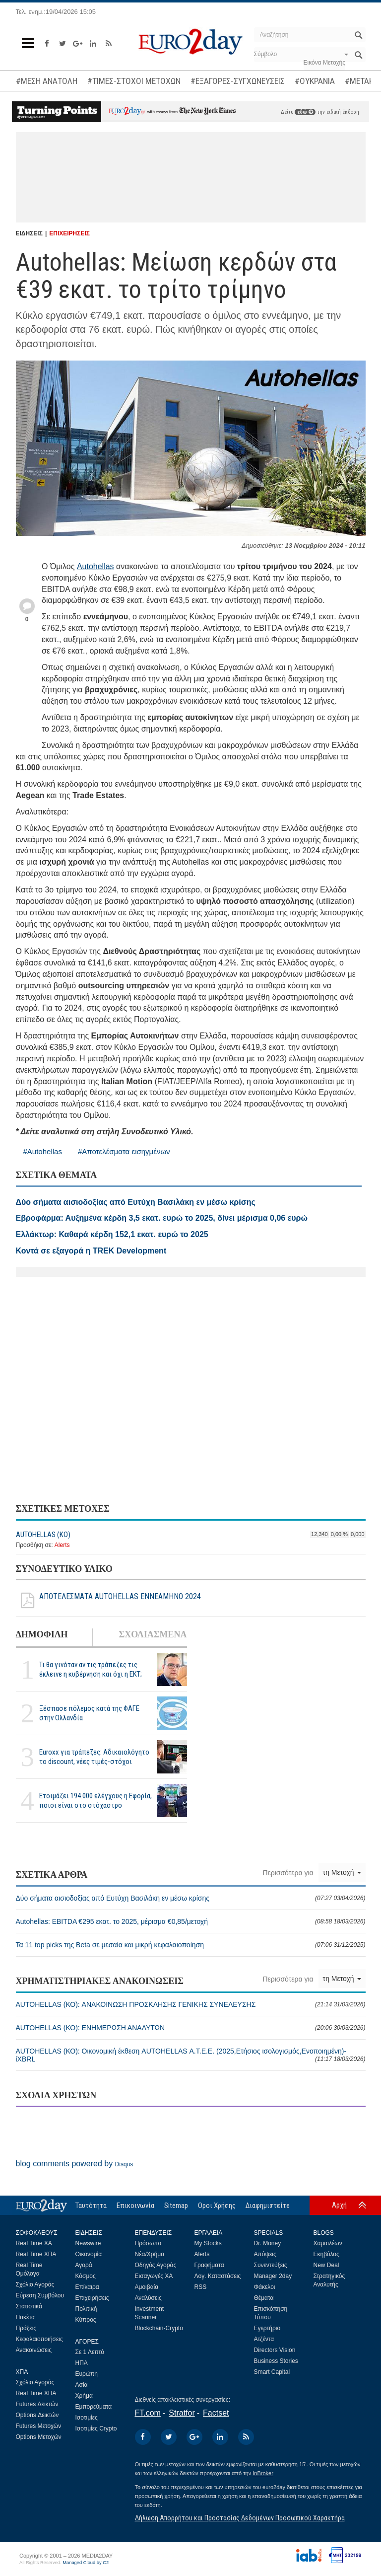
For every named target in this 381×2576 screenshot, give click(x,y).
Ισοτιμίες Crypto (96, 2428)
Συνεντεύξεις (270, 2265)
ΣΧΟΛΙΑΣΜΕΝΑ (153, 1634)
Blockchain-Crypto (159, 2328)
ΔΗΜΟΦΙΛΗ (42, 1634)
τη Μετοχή (342, 1872)
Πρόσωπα (148, 2243)
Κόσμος (85, 2276)
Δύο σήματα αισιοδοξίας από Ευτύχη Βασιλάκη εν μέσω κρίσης (191, 1898)
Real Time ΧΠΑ (36, 2254)
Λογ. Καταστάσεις (217, 2276)
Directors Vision (275, 2350)
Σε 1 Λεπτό (90, 2352)
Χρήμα (84, 2395)
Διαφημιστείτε (268, 2205)
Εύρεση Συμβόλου (40, 2295)
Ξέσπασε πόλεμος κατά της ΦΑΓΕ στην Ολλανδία (89, 1713)
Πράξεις (26, 2328)
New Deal (326, 2265)
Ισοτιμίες (86, 2417)
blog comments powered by (74, 2163)
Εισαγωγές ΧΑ (154, 2276)
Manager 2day (273, 2276)
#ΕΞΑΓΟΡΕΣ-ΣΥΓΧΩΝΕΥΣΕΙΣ (237, 81)
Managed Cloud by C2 (86, 2562)
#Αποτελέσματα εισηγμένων (124, 1151)
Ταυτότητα (91, 2205)
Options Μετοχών (39, 2436)
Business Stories (276, 2360)
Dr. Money (267, 2243)
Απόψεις (265, 2254)
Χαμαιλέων (328, 2243)
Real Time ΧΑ (34, 2243)
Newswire (88, 2243)
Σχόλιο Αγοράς (35, 2284)
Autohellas (95, 566)
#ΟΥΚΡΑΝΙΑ (315, 81)
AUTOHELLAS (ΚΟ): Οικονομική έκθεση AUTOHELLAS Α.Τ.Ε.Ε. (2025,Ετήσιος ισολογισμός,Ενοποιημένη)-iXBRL (191, 2055)
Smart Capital (272, 2371)
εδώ (305, 112)
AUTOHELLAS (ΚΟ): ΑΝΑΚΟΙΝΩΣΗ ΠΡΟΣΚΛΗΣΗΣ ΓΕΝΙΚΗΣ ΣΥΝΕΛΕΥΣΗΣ (191, 2004)
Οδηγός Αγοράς (156, 2265)
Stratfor (181, 2413)
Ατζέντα (264, 2339)
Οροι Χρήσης (217, 2205)
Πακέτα (25, 2317)
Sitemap (176, 2205)
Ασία (81, 2384)
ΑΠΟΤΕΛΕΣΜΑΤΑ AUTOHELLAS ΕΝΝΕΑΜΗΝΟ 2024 (108, 1601)
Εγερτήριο (267, 2328)
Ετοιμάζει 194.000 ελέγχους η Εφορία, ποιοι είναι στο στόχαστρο (95, 1800)
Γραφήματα (209, 2265)
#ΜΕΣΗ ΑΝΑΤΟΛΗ (46, 81)
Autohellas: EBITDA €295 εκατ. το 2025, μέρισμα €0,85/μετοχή (191, 1921)
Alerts (62, 1545)
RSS (200, 2286)
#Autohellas (42, 1151)
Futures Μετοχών (39, 2426)
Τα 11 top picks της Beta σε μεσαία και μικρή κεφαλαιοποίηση (191, 1945)
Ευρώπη (86, 2373)
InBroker (263, 2473)
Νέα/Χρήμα (150, 2254)
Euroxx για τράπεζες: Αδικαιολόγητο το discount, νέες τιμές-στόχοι (94, 1757)
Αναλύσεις (148, 2297)
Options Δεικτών (37, 2415)
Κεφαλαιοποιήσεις (39, 2339)
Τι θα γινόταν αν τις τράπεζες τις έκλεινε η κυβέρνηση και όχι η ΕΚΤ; (90, 1669)
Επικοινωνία (135, 2205)
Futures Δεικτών (37, 2404)
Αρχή (339, 2205)
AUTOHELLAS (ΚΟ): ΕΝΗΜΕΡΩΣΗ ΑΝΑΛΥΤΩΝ (191, 2028)
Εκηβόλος (326, 2254)
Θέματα (264, 2297)
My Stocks (208, 2243)
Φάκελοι (264, 2286)
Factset (216, 2413)
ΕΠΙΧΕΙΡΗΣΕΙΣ (69, 233)
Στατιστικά (29, 2306)
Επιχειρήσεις (92, 2297)
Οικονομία (88, 2254)
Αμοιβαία (147, 2286)
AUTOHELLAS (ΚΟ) (43, 1535)
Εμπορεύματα (93, 2406)
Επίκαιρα (87, 2286)
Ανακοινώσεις (34, 2350)
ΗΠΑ (81, 2362)
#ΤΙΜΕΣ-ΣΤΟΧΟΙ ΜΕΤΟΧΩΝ (134, 81)
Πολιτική (86, 2308)
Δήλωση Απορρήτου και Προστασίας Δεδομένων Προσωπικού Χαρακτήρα (240, 2518)
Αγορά (83, 2265)
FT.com (148, 2413)
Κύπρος (85, 2319)
